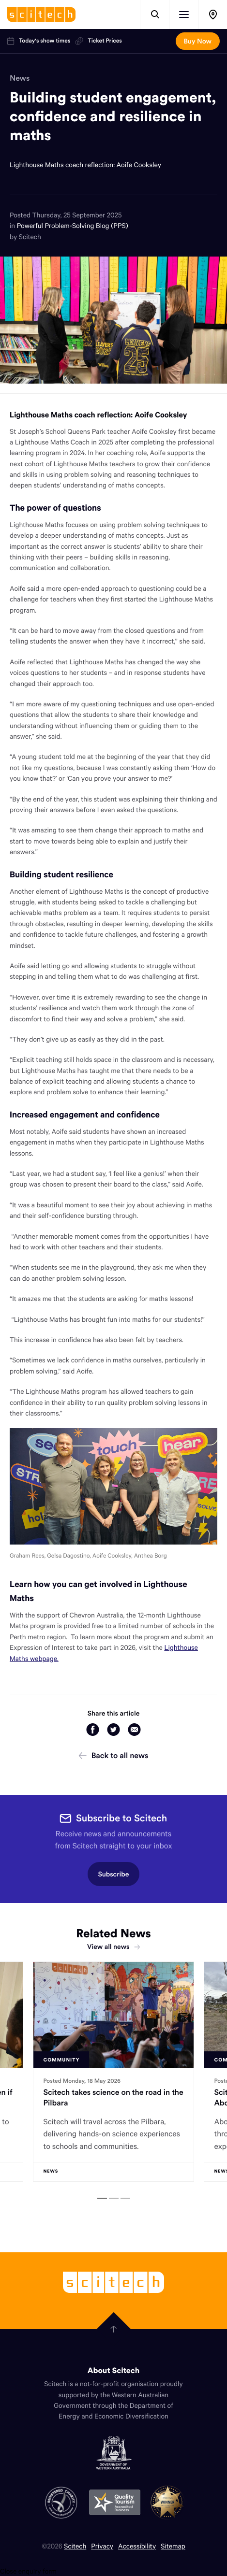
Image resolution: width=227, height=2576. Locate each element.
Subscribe (113, 1874)
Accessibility (137, 2545)
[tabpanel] (113, 2071)
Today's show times (38, 41)
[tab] (102, 2198)
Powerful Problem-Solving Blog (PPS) (72, 225)
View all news (113, 1946)
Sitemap (173, 2545)
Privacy (102, 2545)
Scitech (75, 2545)
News (20, 78)
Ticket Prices (98, 41)
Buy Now (198, 41)
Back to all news (114, 1755)
